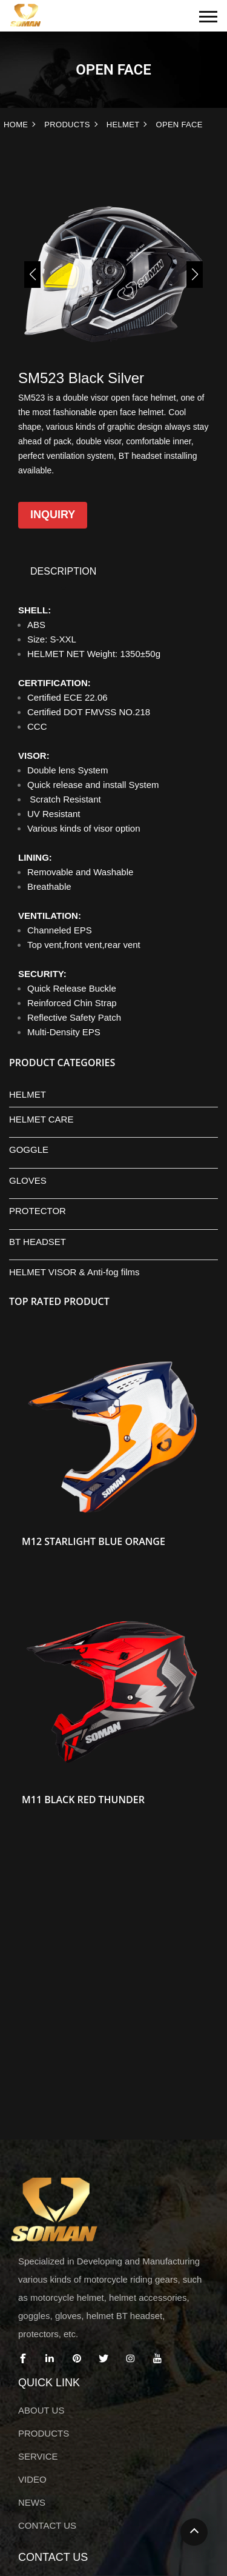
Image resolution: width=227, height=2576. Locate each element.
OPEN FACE (179, 124)
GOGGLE (28, 1149)
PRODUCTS (67, 124)
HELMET (123, 124)
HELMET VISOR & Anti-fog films (74, 1272)
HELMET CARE (41, 1119)
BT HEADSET (37, 1241)
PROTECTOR (37, 1211)
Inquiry (52, 515)
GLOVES (28, 1180)
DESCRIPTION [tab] (63, 571)
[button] (32, 274)
